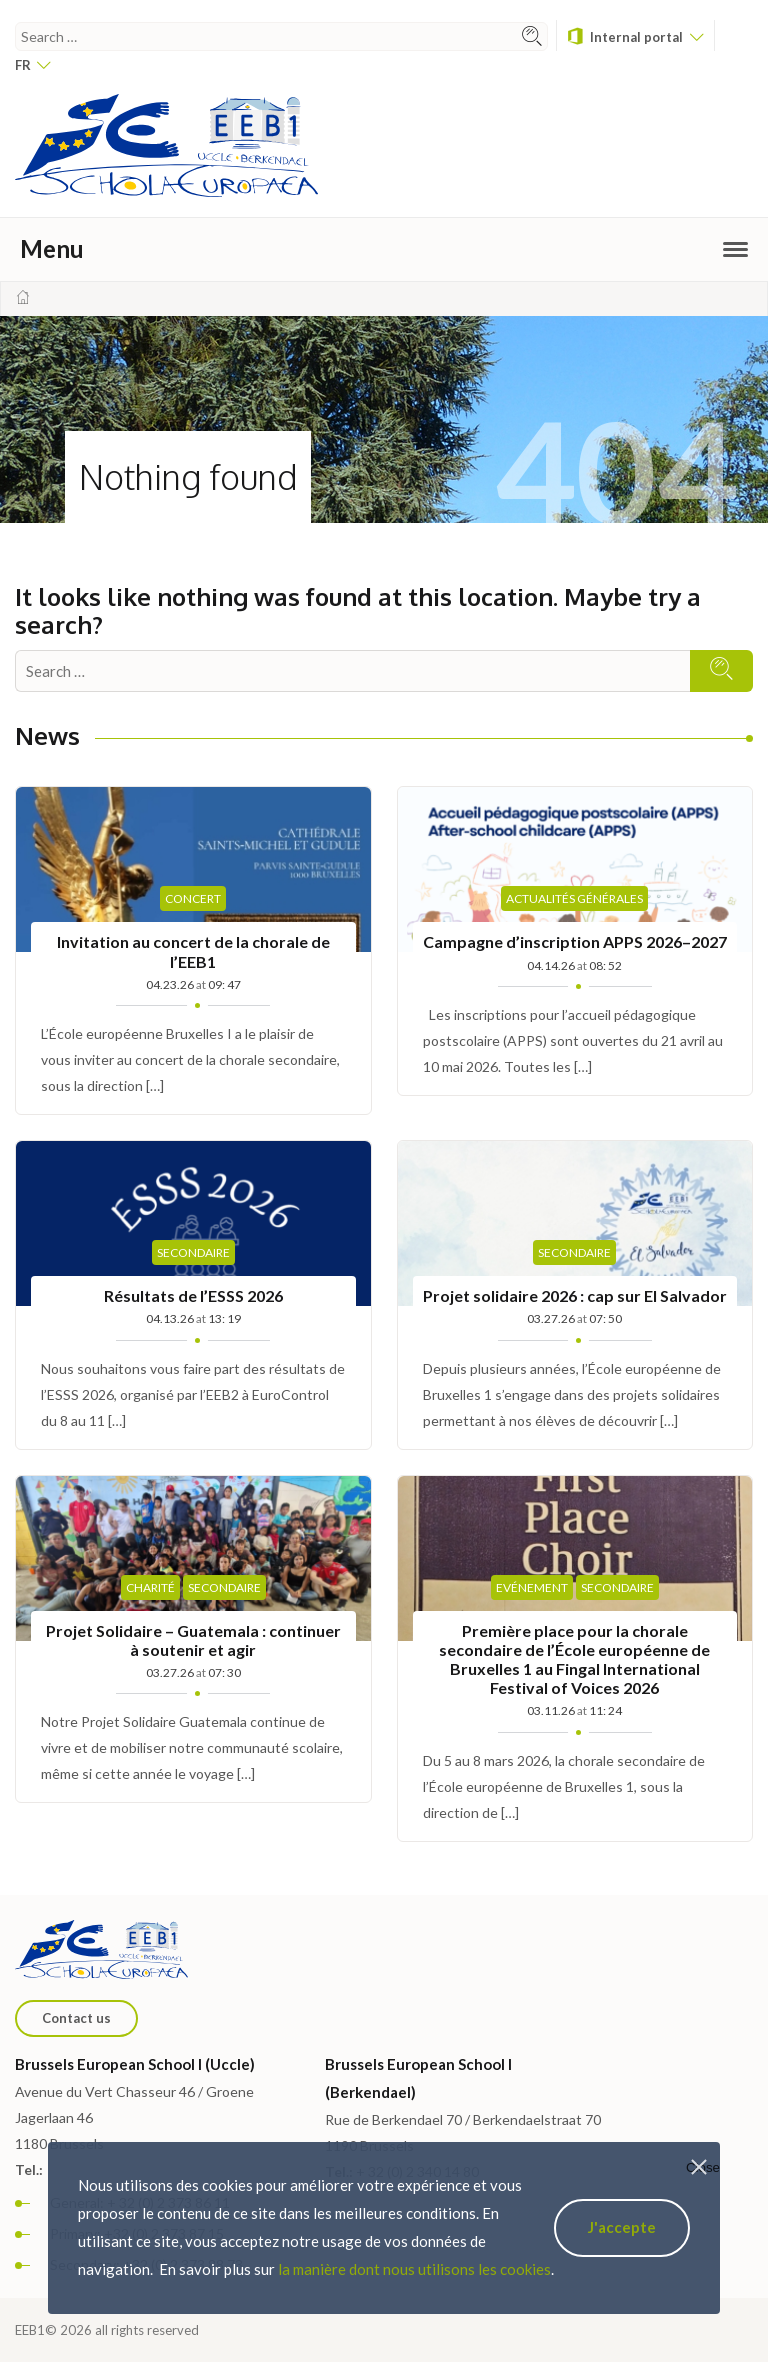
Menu (384, 248)
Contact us (76, 2018)
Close (703, 2167)
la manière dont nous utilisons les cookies (414, 2269)
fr (32, 65)
